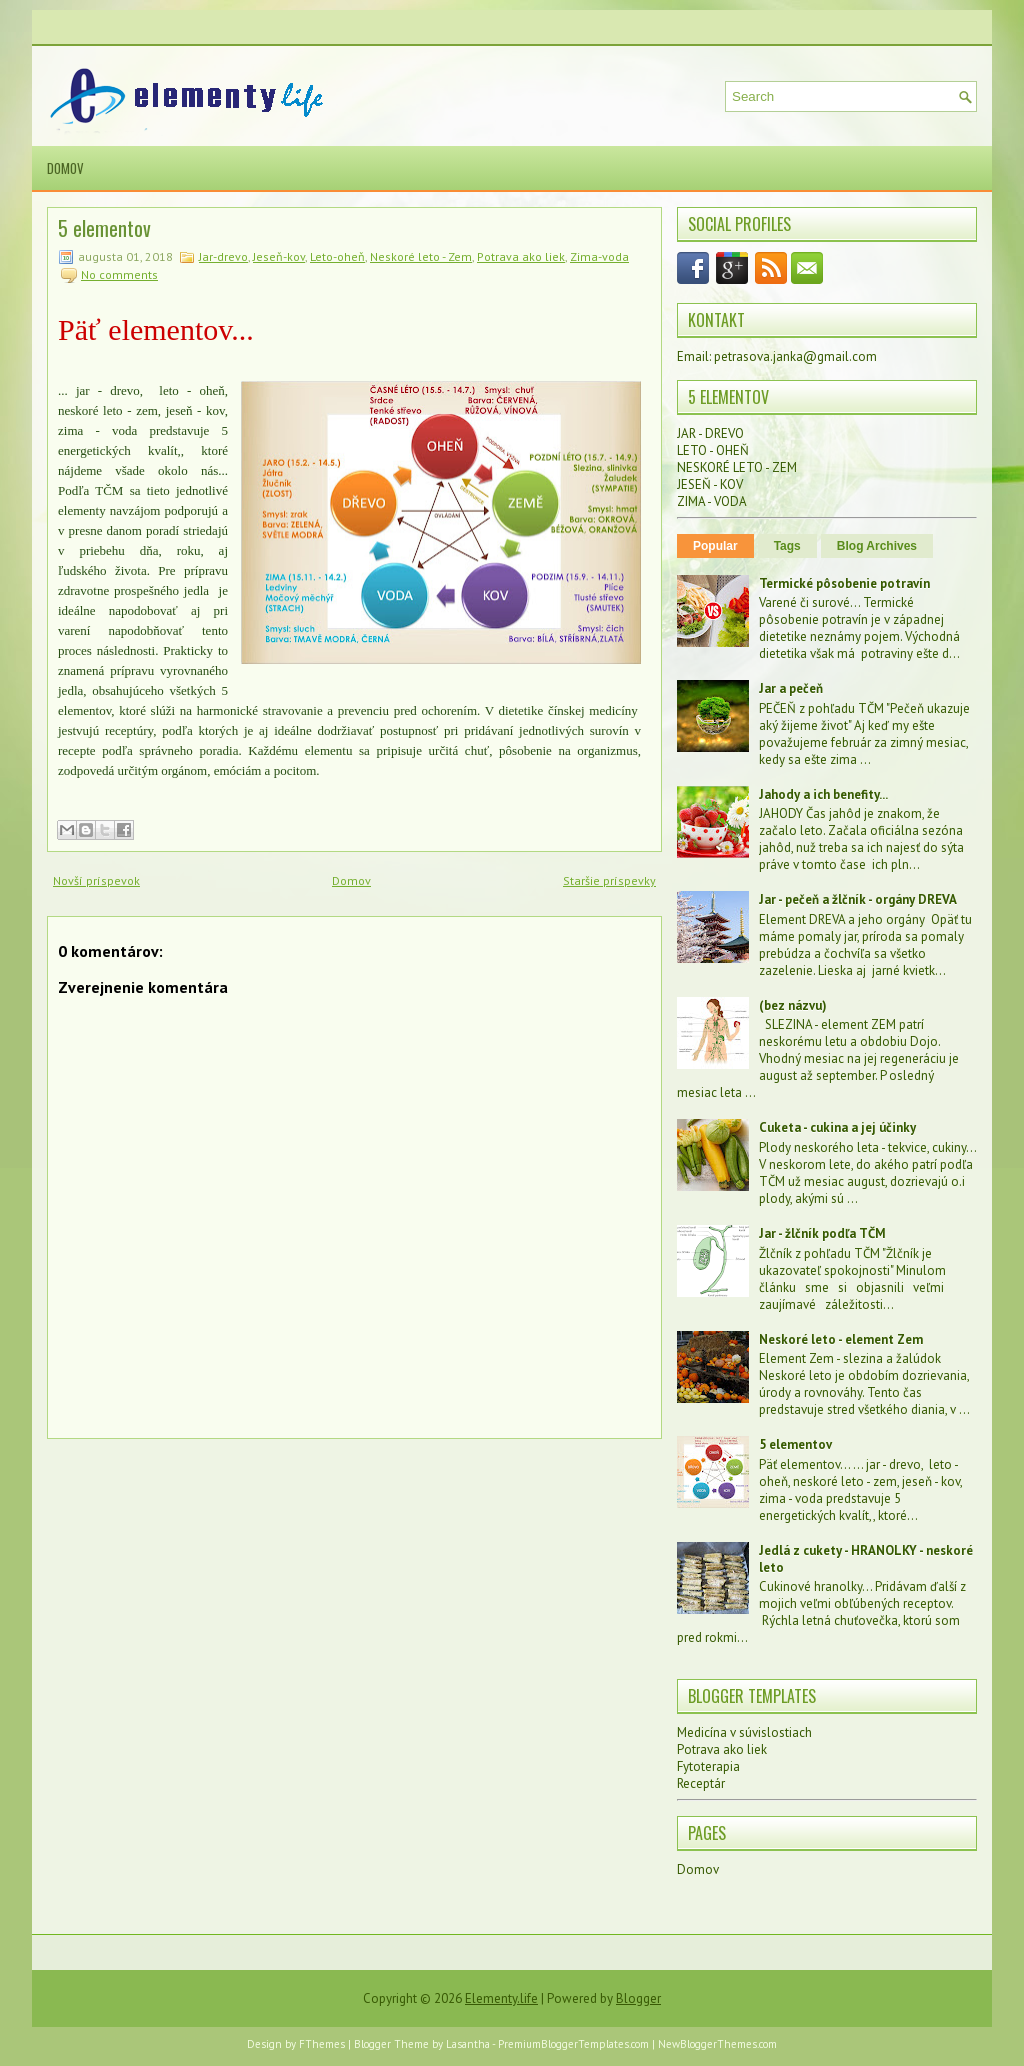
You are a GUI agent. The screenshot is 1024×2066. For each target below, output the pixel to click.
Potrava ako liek (521, 256)
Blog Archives (877, 546)
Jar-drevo (223, 256)
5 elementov (104, 228)
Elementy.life (501, 1998)
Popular (715, 546)
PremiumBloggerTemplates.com (573, 2044)
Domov (65, 168)
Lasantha (468, 2044)
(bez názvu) (793, 1005)
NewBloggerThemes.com (717, 2044)
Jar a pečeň (791, 688)
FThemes (322, 2044)
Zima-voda (599, 256)
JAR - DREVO (710, 433)
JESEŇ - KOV (710, 484)
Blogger (638, 1998)
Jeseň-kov (279, 256)
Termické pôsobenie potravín (844, 583)
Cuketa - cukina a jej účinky (837, 1127)
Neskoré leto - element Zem (841, 1339)
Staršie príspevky (609, 880)
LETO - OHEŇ (713, 450)
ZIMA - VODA (712, 501)
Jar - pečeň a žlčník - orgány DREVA (858, 899)
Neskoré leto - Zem (421, 256)
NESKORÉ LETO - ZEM (737, 467)
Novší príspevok (96, 880)
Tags (787, 546)
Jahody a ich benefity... (823, 794)
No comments (119, 274)
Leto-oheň (337, 256)
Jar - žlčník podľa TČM (822, 1233)
